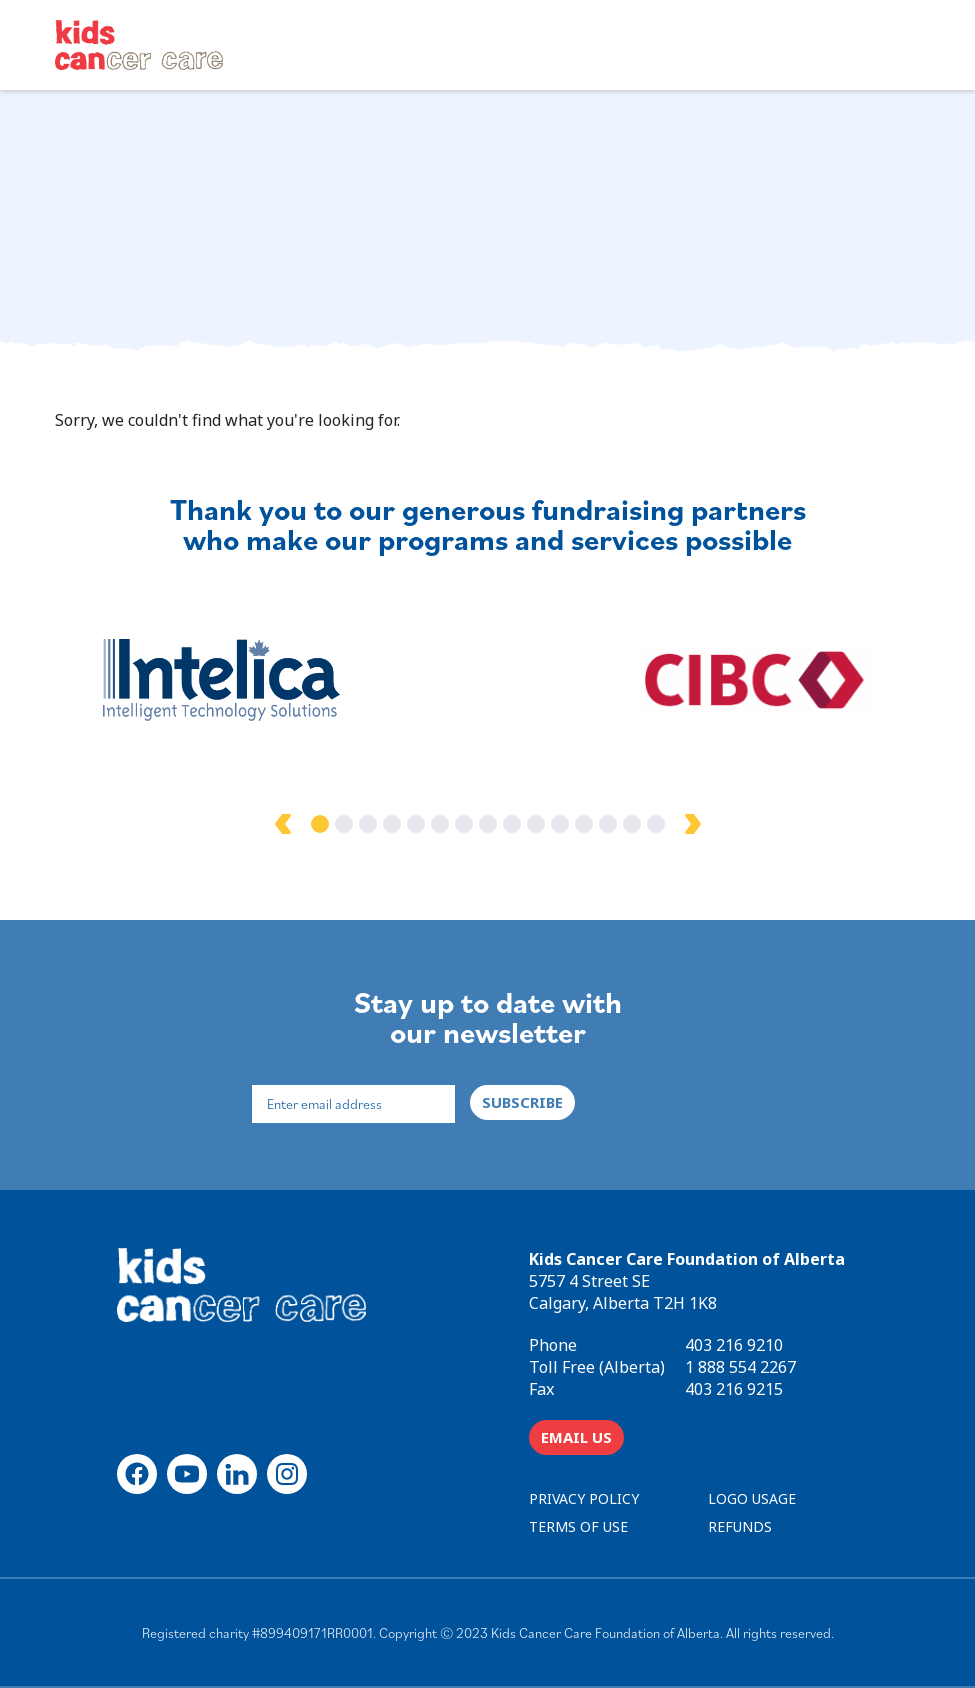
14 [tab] (632, 824)
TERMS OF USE (578, 1526)
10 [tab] (536, 824)
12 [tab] (584, 824)
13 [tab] (608, 824)
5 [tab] (416, 824)
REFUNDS (740, 1526)
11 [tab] (560, 824)
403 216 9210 (734, 1345)
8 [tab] (488, 824)
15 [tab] (656, 824)
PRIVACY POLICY (584, 1498)
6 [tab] (440, 824)
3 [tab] (368, 824)
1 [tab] (320, 824)
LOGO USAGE (752, 1498)
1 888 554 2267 (740, 1367)
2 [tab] (344, 824)
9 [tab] (512, 824)
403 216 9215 (734, 1389)
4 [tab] (392, 824)
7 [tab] (464, 824)
